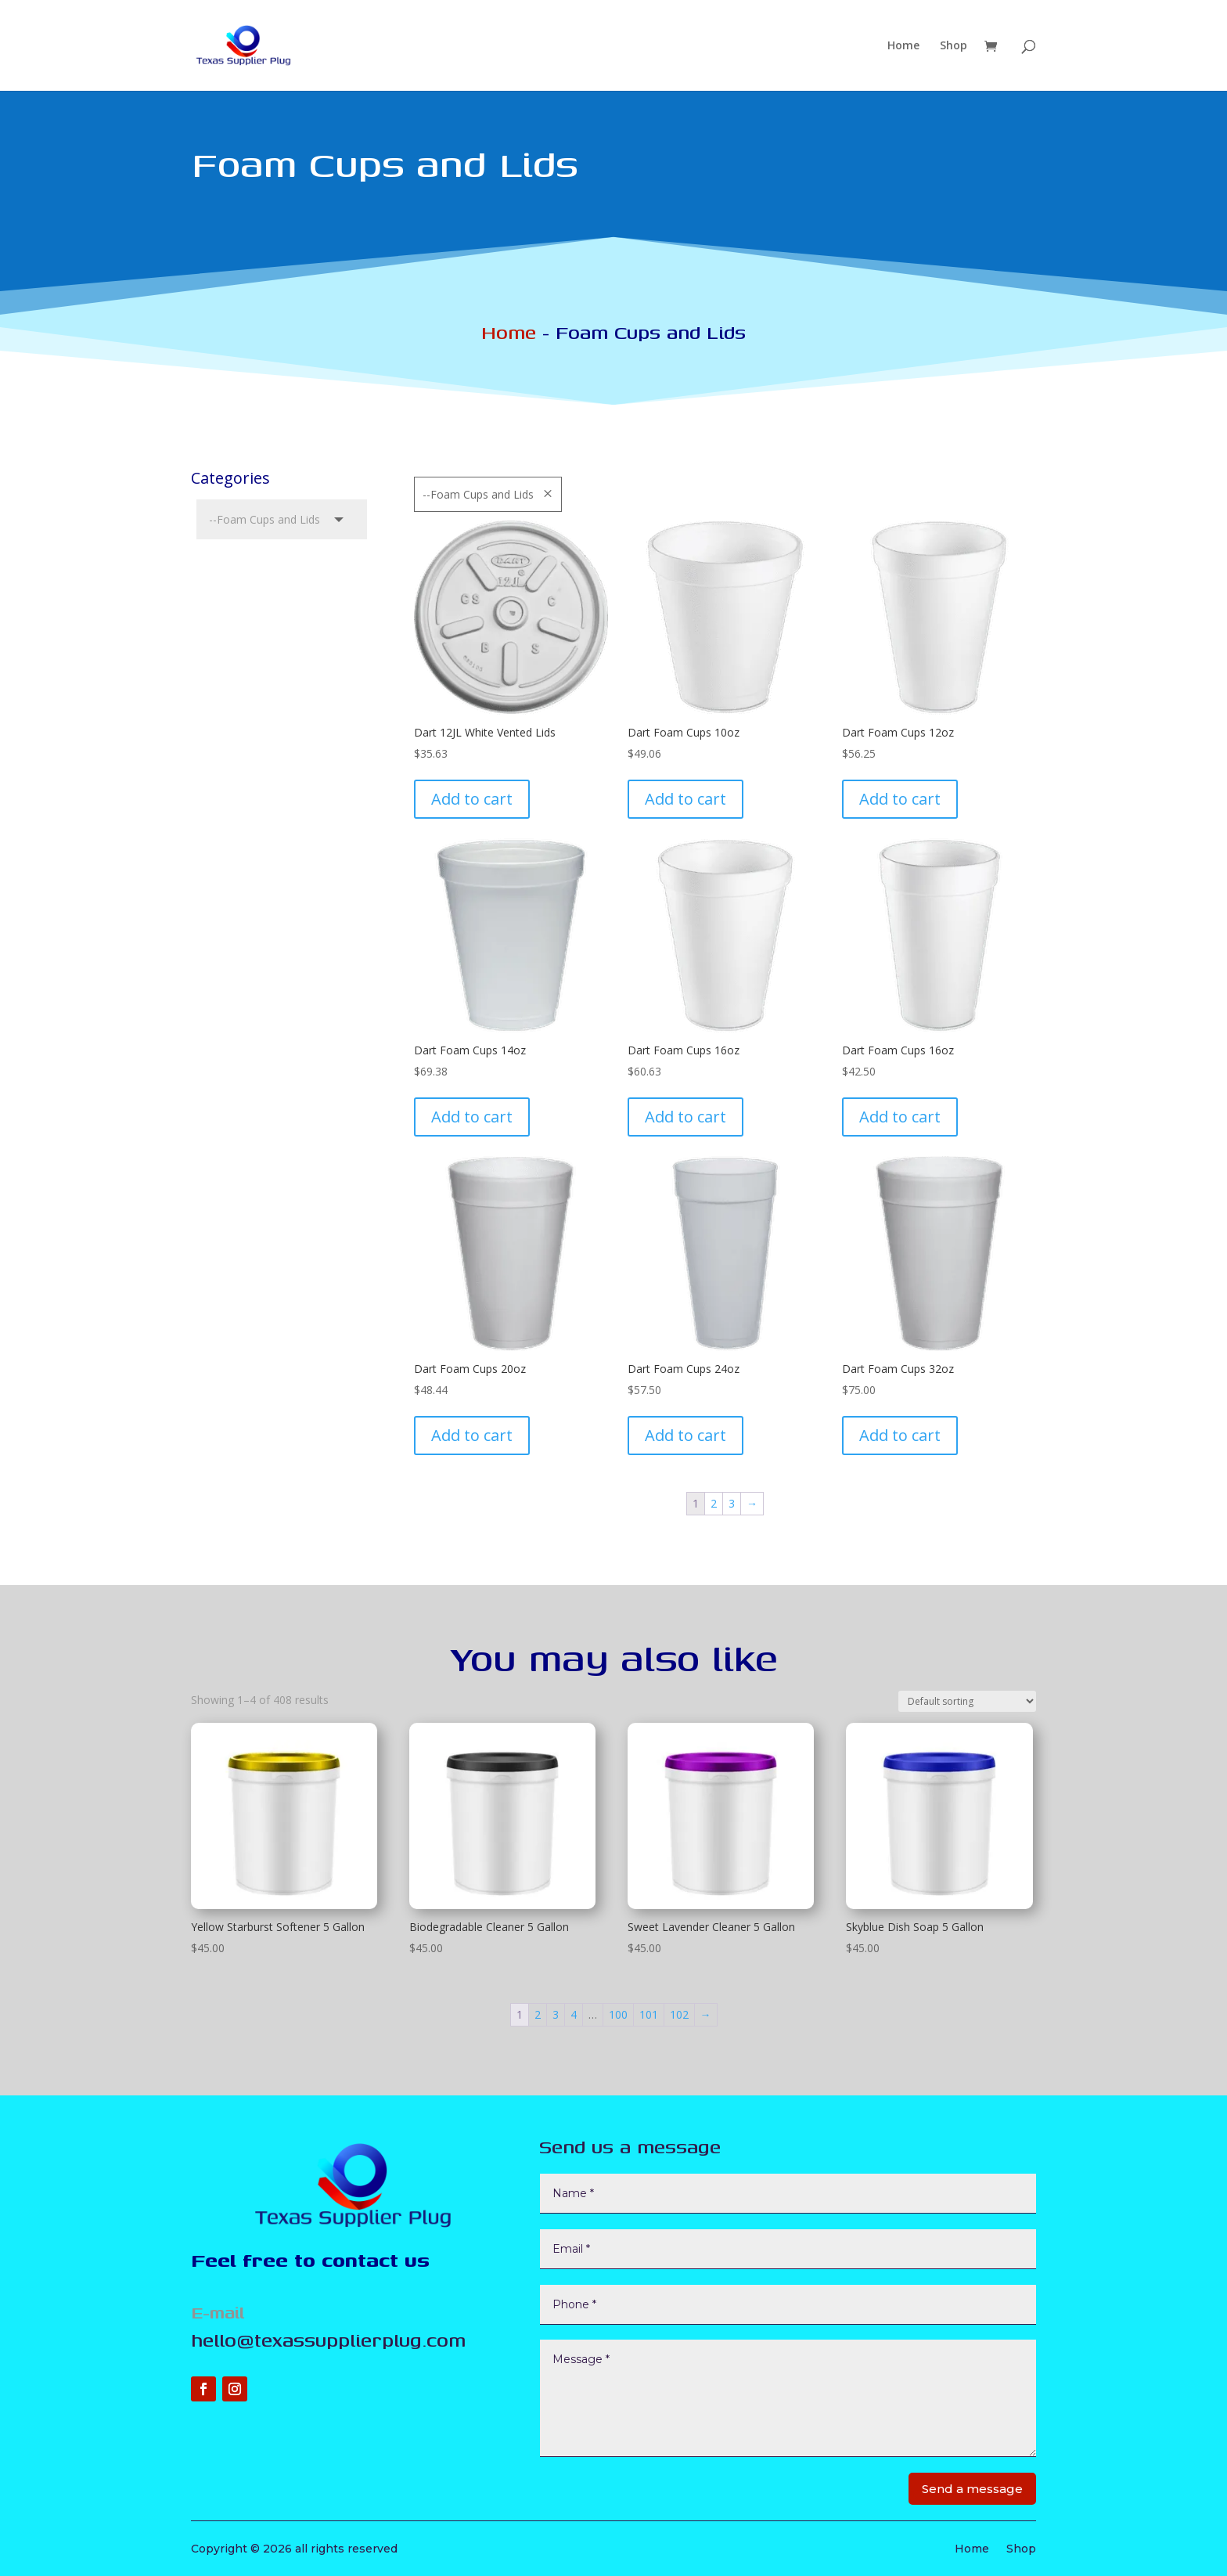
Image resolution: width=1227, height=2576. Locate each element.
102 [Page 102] (679, 2014)
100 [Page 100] (618, 2014)
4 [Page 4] (573, 2014)
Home (903, 46)
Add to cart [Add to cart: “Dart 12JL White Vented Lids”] (472, 798)
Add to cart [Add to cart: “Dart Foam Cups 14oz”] (472, 1116)
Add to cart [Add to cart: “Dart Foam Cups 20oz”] (472, 1435)
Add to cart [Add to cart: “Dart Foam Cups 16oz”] (685, 1116)
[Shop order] (967, 1701)
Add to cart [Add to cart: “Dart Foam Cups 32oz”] (900, 1435)
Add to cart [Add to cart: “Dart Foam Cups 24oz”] (685, 1435)
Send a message (972, 2488)
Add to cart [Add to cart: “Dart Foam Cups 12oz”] (900, 798)
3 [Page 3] (732, 1503)
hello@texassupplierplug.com (328, 2340)
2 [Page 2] (714, 1503)
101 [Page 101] (648, 2014)
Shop (953, 46)
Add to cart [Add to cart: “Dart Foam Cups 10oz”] (685, 798)
